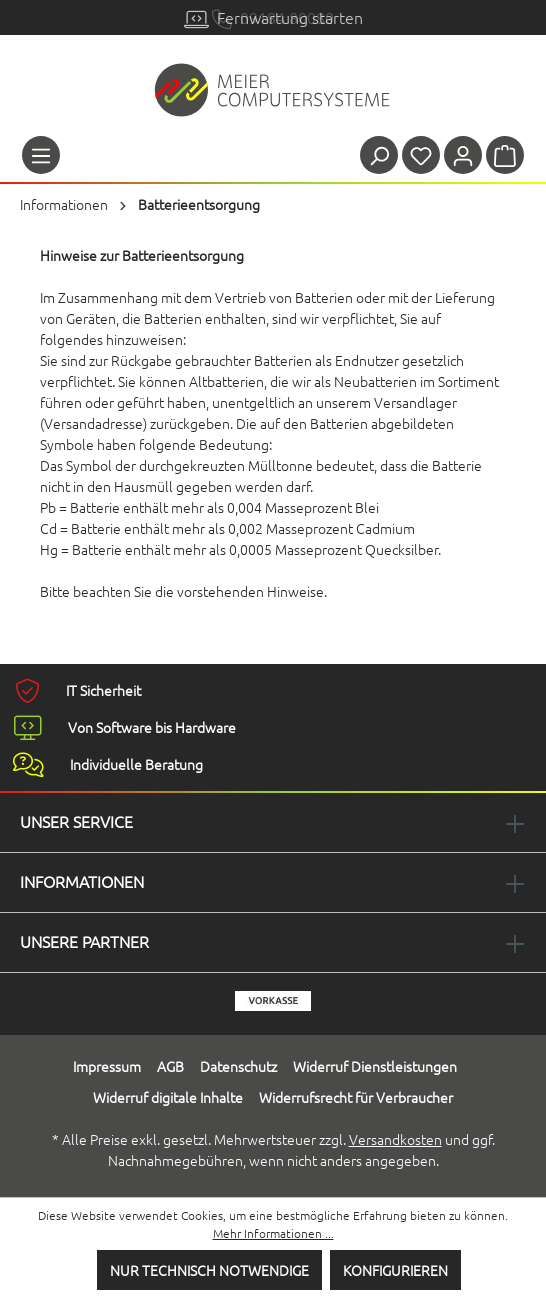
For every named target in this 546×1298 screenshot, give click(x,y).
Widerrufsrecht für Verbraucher (356, 1097)
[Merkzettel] (421, 155)
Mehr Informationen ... (273, 1233)
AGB (170, 1066)
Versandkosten (395, 1139)
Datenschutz (238, 1066)
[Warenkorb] (505, 155)
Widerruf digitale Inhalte (168, 1097)
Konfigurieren (395, 1270)
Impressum (107, 1066)
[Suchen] (379, 155)
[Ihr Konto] (463, 155)
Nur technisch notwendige (209, 1270)
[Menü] (41, 155)
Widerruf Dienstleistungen (375, 1066)
